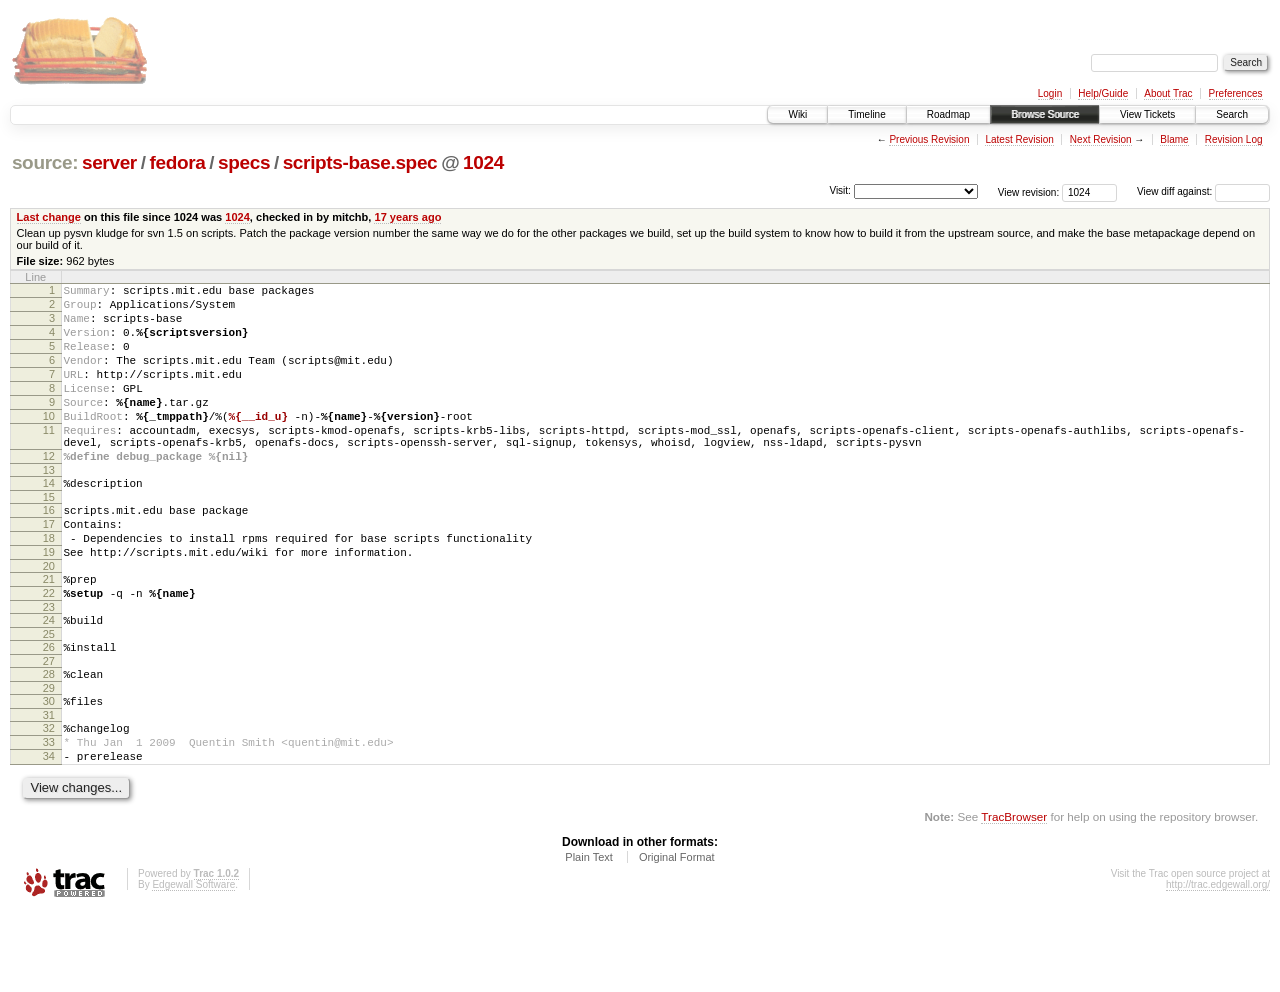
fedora (177, 162)
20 (49, 620)
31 (49, 787)
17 (49, 569)
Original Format (677, 938)
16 (49, 552)
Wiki (797, 114)
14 (49, 522)
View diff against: (1203, 191)
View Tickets (1147, 114)
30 (49, 770)
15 (49, 539)
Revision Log (1234, 139)
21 (49, 633)
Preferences (1236, 93)
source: (45, 162)
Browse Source (1045, 114)
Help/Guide (1103, 93)
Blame (1174, 139)
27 (49, 727)
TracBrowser (1014, 897)
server (109, 162)
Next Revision (1101, 139)
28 (49, 740)
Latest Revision (1019, 139)
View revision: (1029, 191)
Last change (49, 217)
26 (49, 710)
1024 (483, 162)
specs (244, 162)
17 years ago (407, 217)
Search (1232, 114)
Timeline (866, 114)
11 (49, 460)
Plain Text (589, 938)
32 (49, 800)
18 (49, 586)
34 (49, 834)
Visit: (840, 190)
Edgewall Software (193, 965)
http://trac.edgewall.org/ (1218, 965)
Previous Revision (929, 139)
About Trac (1168, 93)
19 (49, 603)
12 (49, 492)
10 (49, 443)
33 (49, 817)
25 (49, 697)
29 (49, 757)
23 (49, 667)
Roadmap (948, 114)
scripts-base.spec (360, 162)
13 (49, 509)
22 (49, 650)
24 (49, 680)
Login (1050, 93)
